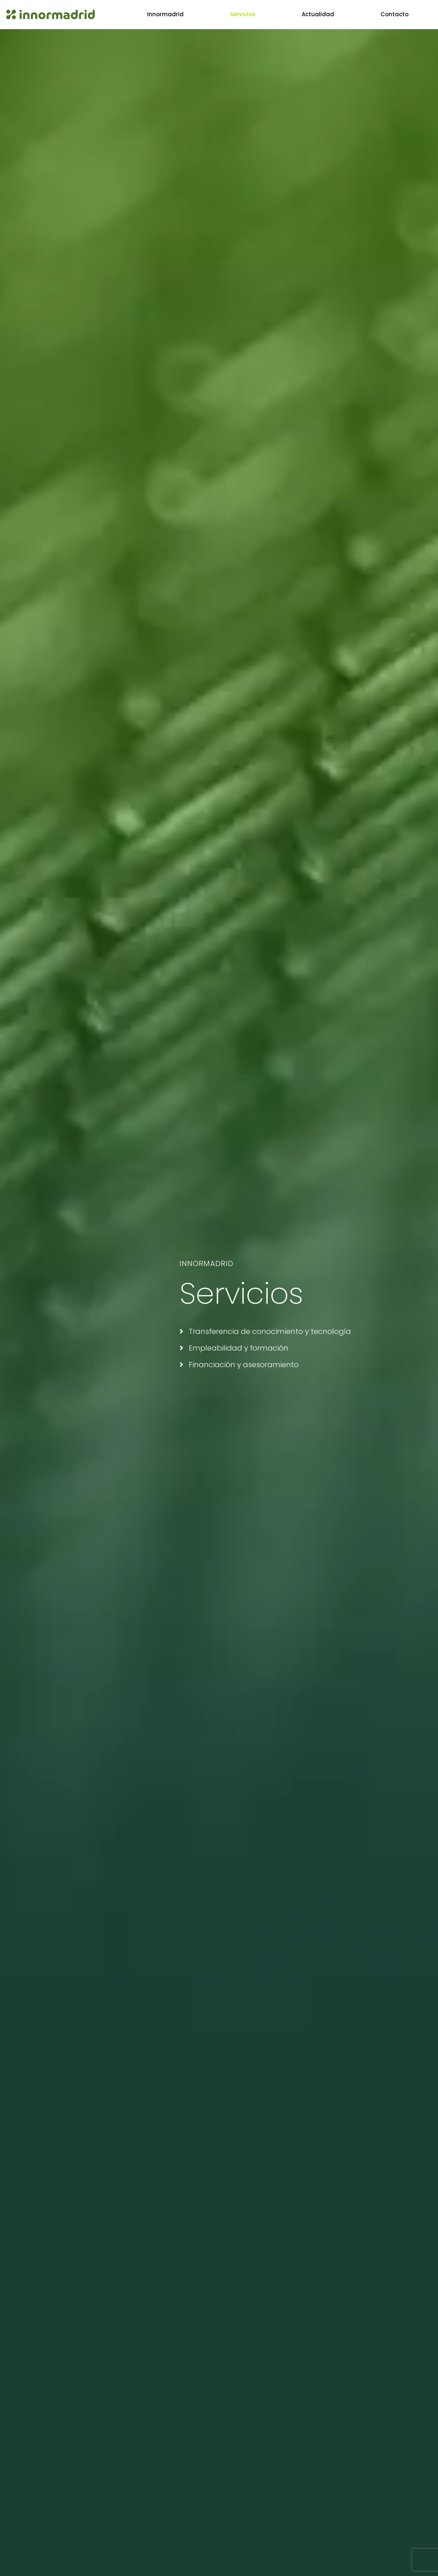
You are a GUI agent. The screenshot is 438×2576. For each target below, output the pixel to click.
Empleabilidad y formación (234, 1348)
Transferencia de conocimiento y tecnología (265, 1331)
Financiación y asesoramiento (239, 1364)
